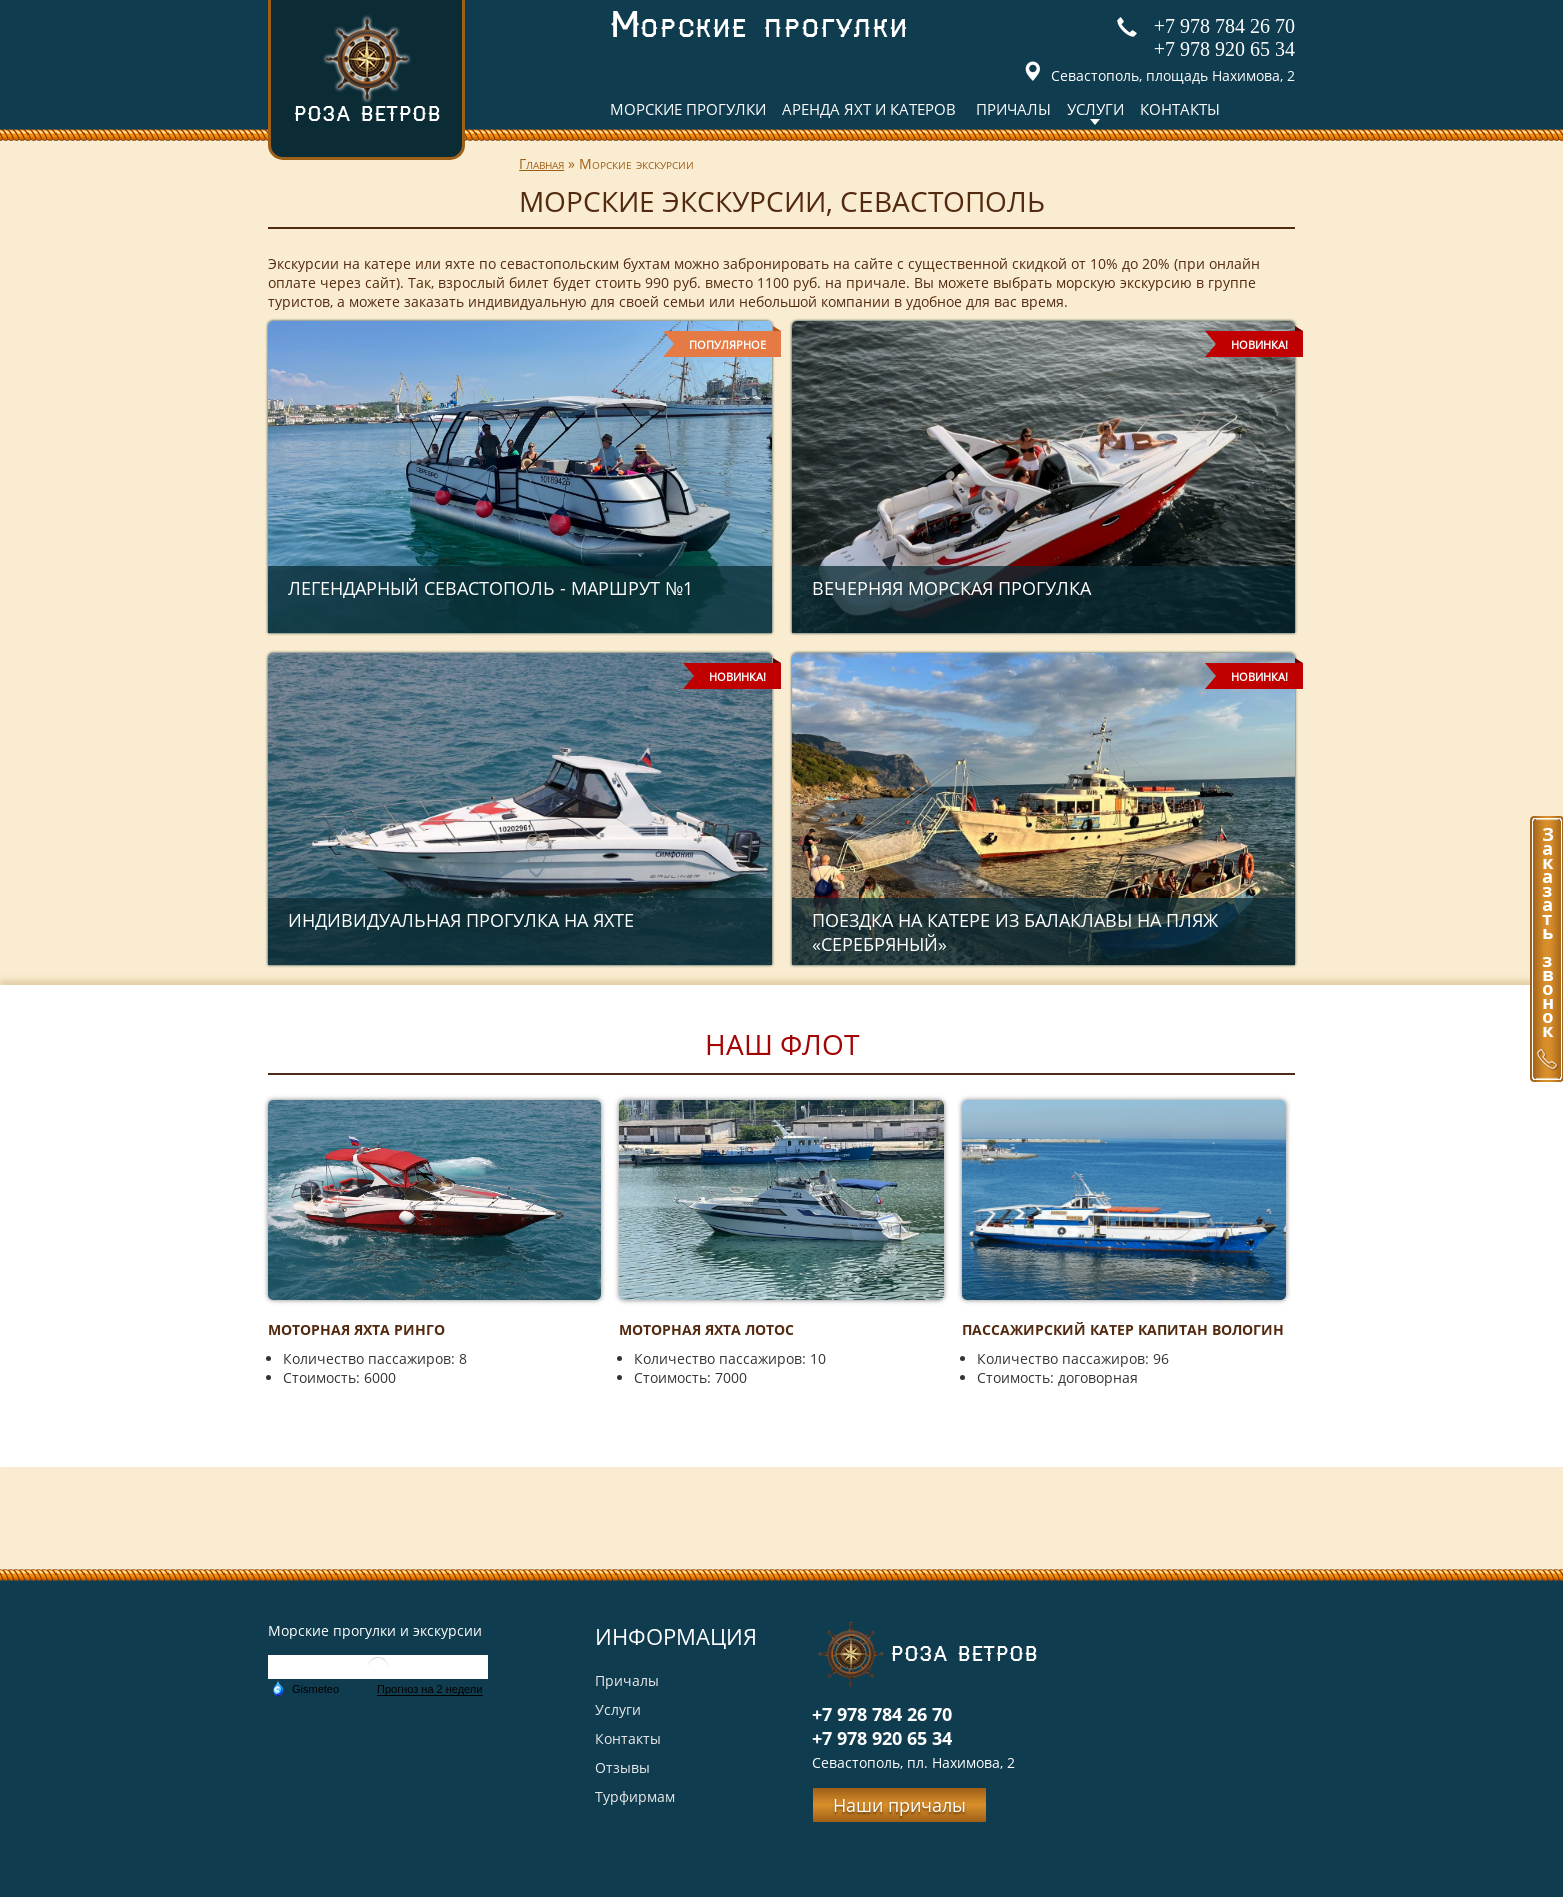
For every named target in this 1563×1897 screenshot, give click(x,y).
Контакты (1180, 109)
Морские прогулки (688, 109)
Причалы (1013, 109)
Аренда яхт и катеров (869, 109)
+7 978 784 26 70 (1224, 26)
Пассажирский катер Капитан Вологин (1123, 1329)
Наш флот (782, 1044)
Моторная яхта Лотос (706, 1329)
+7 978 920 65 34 (1224, 49)
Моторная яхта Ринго (356, 1329)
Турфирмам (635, 1796)
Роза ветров (367, 68)
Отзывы (622, 1767)
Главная (541, 163)
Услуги (1095, 109)
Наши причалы (899, 1805)
